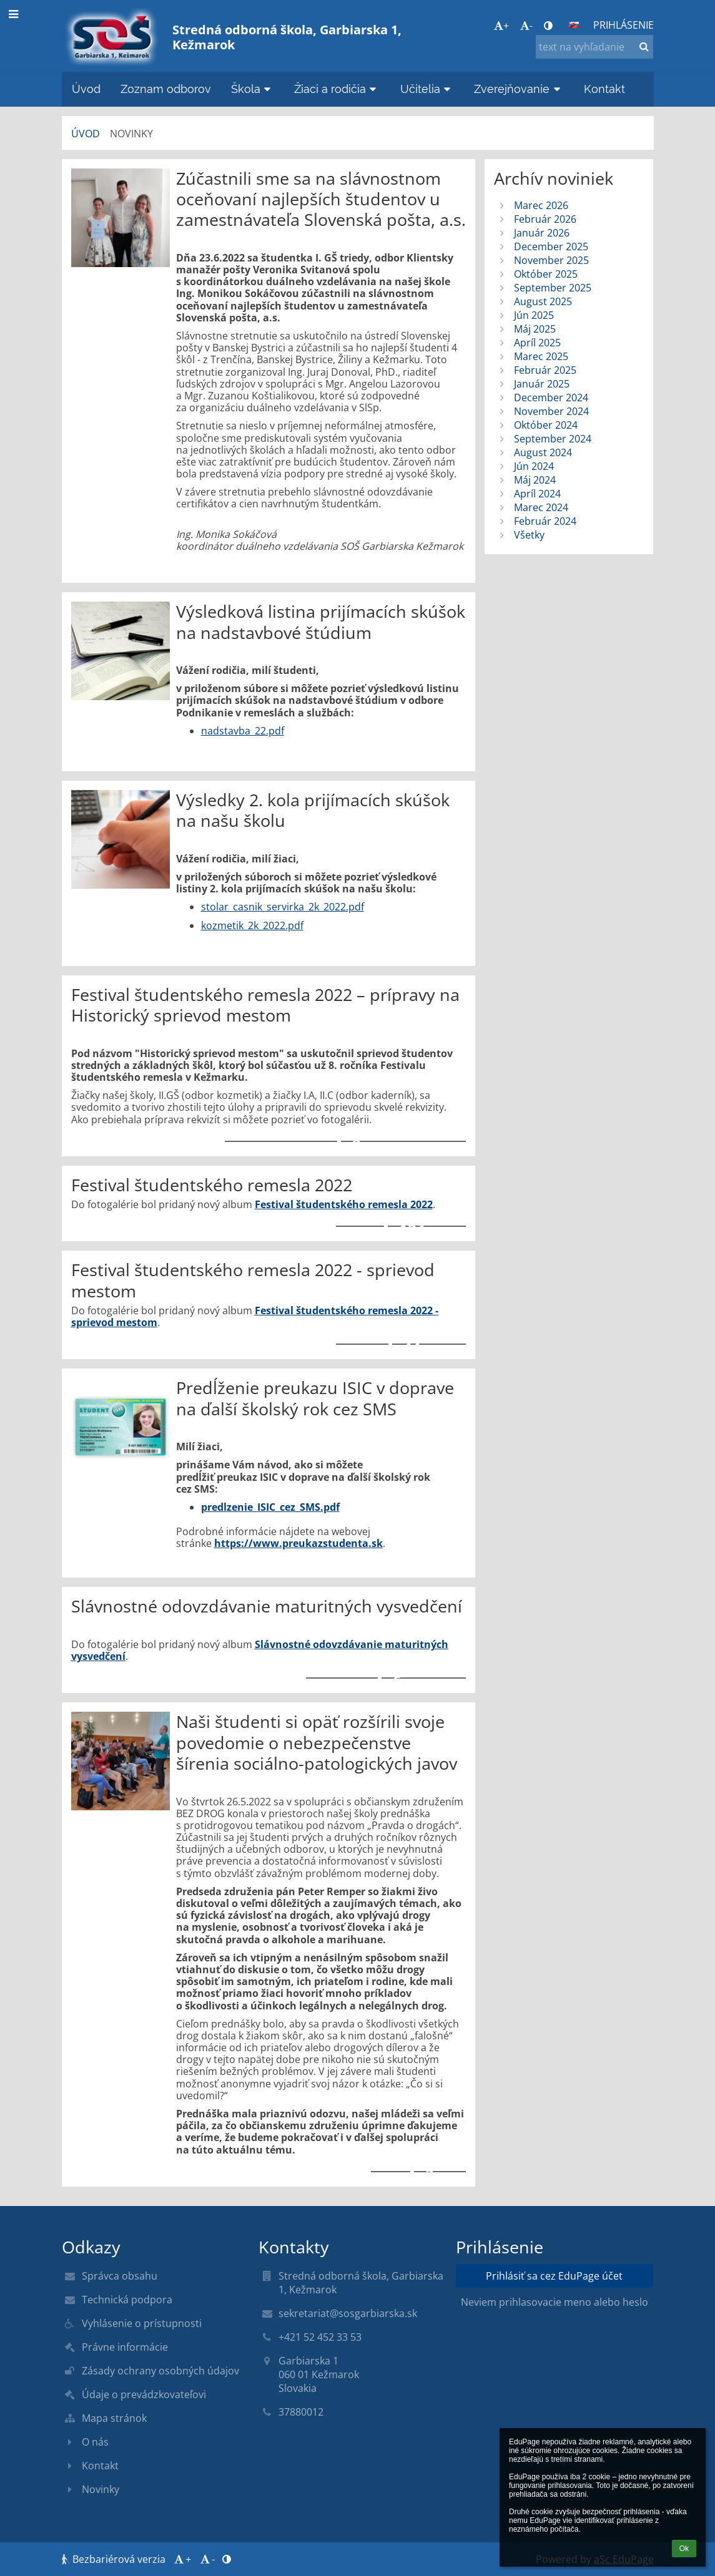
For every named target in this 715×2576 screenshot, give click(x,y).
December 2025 (551, 246)
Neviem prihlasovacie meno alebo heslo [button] (554, 2302)
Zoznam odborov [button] (166, 88)
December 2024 (551, 397)
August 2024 (543, 452)
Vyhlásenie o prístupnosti (142, 2323)
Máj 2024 (535, 480)
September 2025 (552, 288)
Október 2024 (546, 425)
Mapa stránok (114, 2418)
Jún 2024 (534, 466)
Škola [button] (253, 88)
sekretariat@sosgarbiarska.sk (348, 2313)
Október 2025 (546, 274)
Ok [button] (684, 2548)
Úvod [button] (86, 88)
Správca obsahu (119, 2276)
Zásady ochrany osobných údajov (160, 2371)
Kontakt (100, 2465)
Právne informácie (125, 2347)
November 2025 (551, 260)
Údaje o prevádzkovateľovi (144, 2394)
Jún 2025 (534, 315)
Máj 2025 (535, 329)
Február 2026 (545, 219)
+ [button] (501, 25)
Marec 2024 (541, 507)
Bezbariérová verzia (115, 2559)
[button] (574, 24)
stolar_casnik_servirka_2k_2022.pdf (282, 907)
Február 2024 (545, 521)
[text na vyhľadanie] (594, 46)
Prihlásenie (623, 25)
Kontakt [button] (604, 88)
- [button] (526, 25)
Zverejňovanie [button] (519, 88)
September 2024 (552, 439)
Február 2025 (545, 370)
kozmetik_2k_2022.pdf (252, 925)
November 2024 (551, 411)
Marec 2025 (541, 356)
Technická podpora (127, 2299)
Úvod (85, 133)
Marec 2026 (541, 205)
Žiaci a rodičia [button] (337, 88)
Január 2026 (542, 233)
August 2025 (543, 301)
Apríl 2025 (537, 342)
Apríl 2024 (537, 493)
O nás (95, 2442)
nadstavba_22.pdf (242, 731)
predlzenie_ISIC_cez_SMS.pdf (270, 1507)
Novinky (131, 133)
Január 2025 (542, 384)
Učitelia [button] (427, 88)
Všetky (529, 535)
